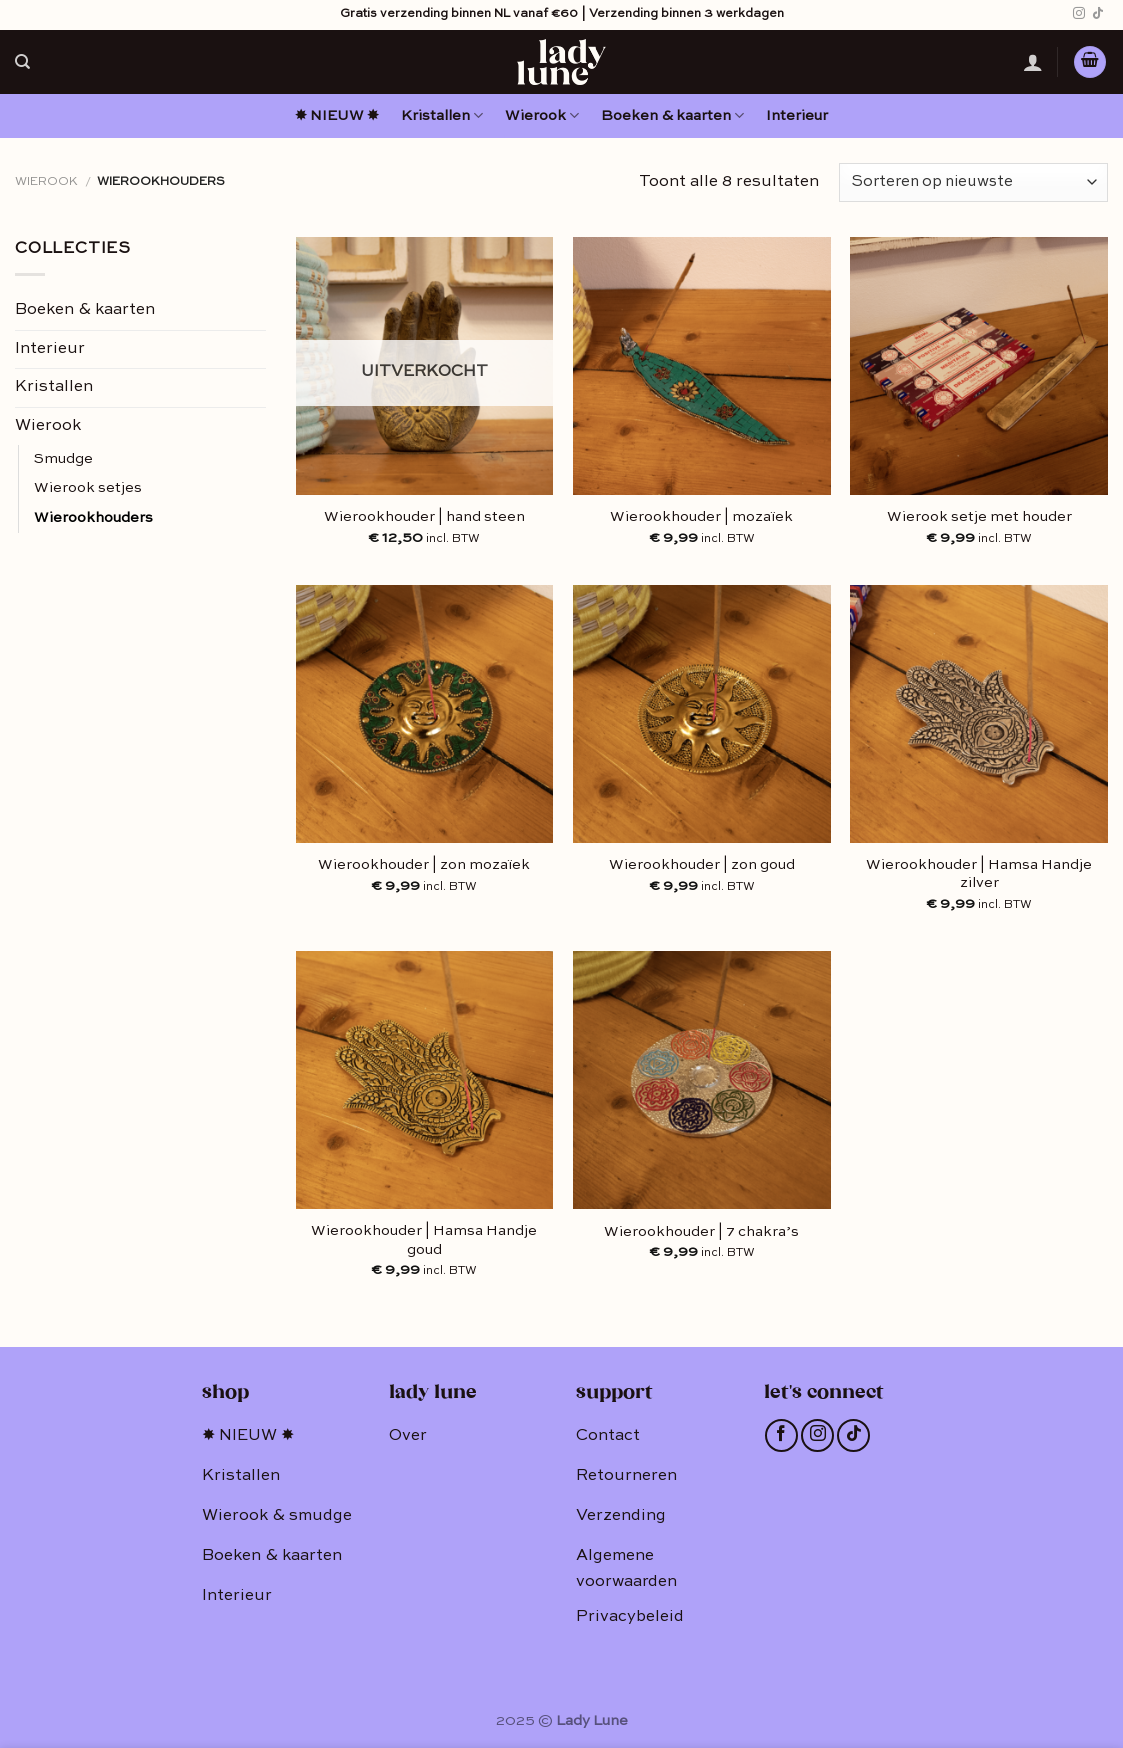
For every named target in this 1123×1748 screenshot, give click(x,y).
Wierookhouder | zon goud (702, 865)
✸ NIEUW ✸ (337, 116)
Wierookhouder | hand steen (424, 517)
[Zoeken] (22, 62)
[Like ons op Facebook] (781, 1435)
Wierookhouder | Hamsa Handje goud (424, 1240)
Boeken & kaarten (672, 115)
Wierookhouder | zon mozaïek (424, 865)
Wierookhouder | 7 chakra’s (701, 1232)
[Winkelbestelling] (973, 182)
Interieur (797, 116)
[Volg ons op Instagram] (1079, 14)
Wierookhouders (93, 518)
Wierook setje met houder (979, 517)
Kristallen (442, 115)
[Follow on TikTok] (1098, 14)
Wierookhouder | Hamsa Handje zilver (979, 874)
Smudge (63, 459)
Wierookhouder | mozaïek (701, 517)
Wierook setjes (88, 488)
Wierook (542, 115)
